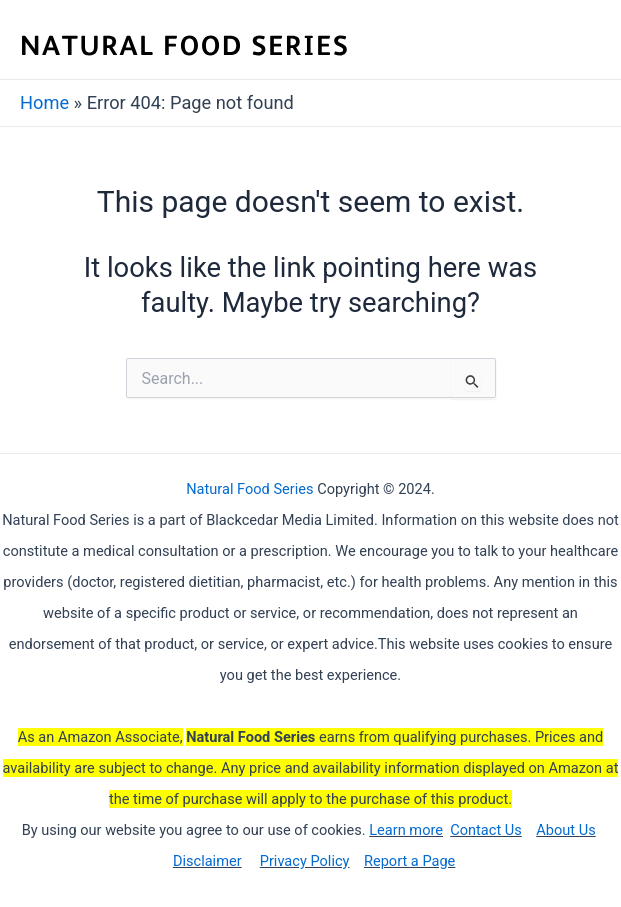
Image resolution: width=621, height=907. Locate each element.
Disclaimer (207, 861)
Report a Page (409, 861)
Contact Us (486, 830)
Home (44, 102)
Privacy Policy (305, 861)
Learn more (406, 830)
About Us (565, 830)
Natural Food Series (249, 489)
